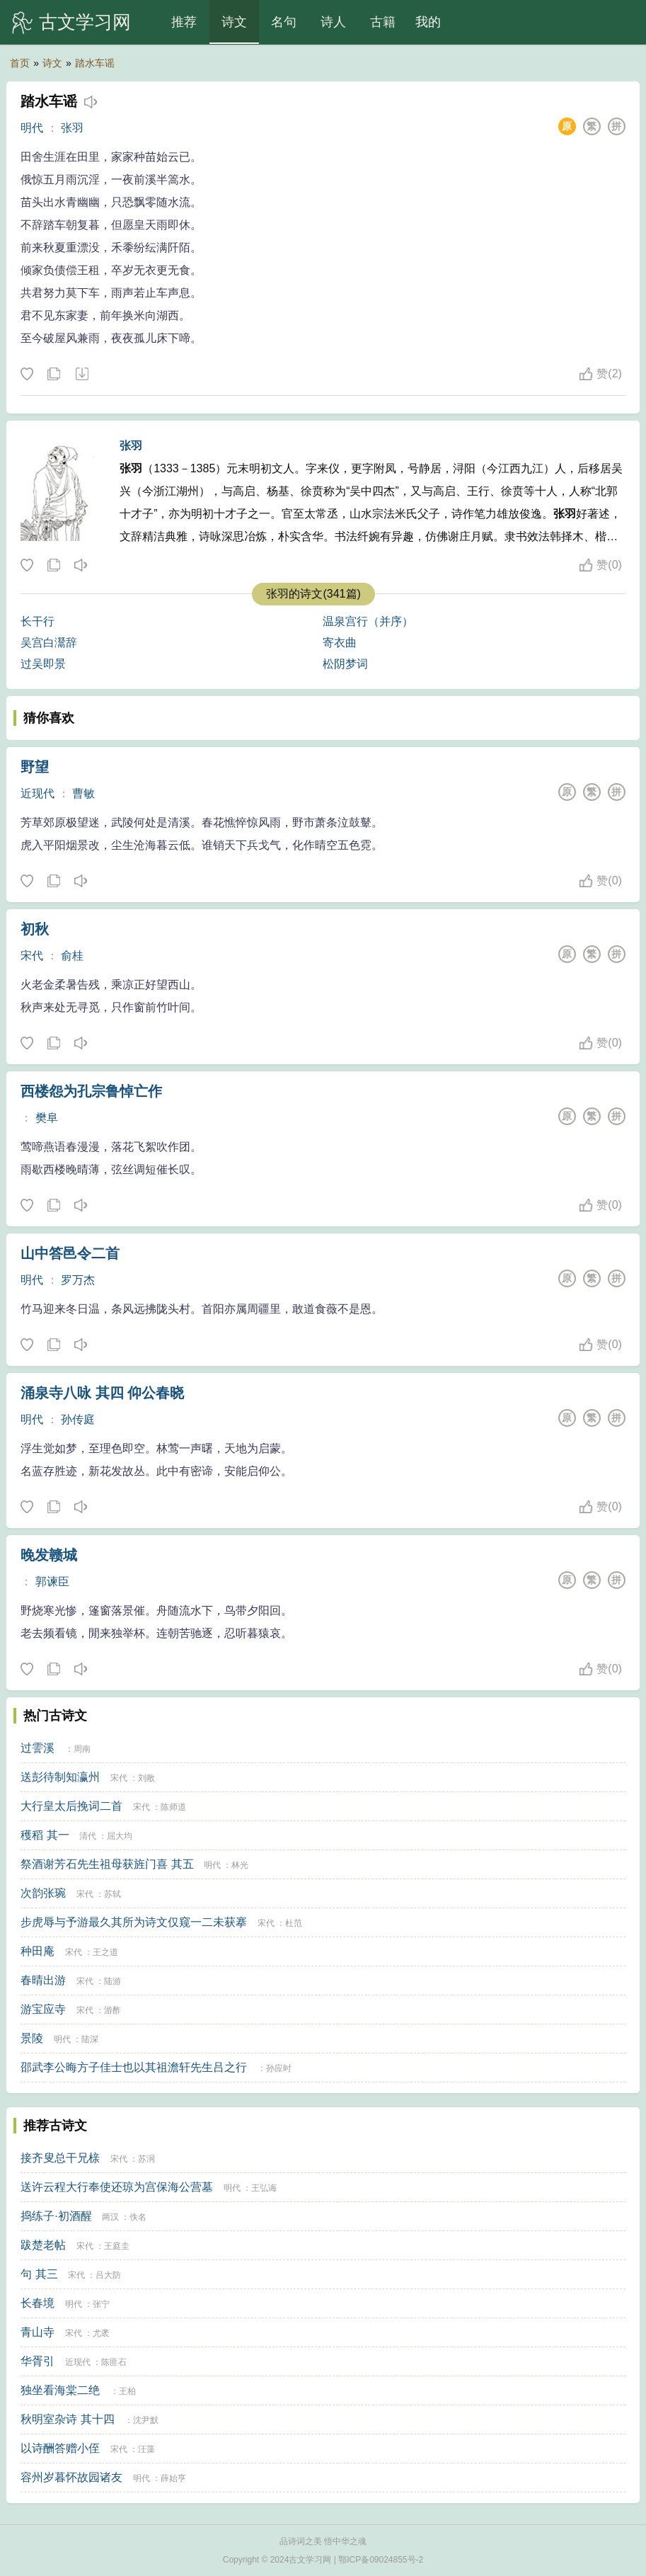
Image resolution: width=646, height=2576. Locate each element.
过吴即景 (43, 664)
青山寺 (37, 2332)
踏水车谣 (95, 63)
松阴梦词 (345, 664)
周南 (82, 1749)
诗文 (234, 22)
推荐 (184, 22)
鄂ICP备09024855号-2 (380, 2560)
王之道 (105, 1952)
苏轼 (112, 1894)
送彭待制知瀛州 (60, 1777)
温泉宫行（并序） (368, 621)
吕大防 (108, 2275)
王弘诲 (264, 2188)
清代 (87, 1836)
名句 (283, 22)
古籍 (383, 22)
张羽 (72, 128)
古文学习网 (85, 22)
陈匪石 (114, 2362)
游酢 (112, 2010)
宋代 (32, 956)
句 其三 (39, 2274)
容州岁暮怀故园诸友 (71, 2477)
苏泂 (146, 2159)
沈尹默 (145, 2420)
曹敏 (83, 793)
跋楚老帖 (43, 2245)
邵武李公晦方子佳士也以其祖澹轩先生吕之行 (134, 2067)
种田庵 (37, 1951)
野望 (35, 767)
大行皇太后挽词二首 (71, 1806)
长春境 (37, 2303)
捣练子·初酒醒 (56, 2216)
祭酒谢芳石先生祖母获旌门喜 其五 (107, 1864)
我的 (428, 22)
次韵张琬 (43, 1893)
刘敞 (146, 1778)
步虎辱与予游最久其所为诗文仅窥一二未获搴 (134, 1922)
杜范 (293, 1923)
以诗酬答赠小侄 (60, 2448)
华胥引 (37, 2361)
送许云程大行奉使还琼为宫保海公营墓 (117, 2187)
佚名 (137, 2217)
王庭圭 (116, 2246)
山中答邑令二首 (70, 1253)
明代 (32, 128)
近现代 (37, 793)
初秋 (35, 929)
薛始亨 (173, 2478)
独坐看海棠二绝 (60, 2390)
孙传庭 (78, 1419)
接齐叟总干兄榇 (60, 2158)
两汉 (110, 2217)
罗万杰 (78, 1280)
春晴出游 (43, 1980)
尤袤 (101, 2333)
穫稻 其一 (45, 1835)
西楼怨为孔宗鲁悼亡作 (91, 1091)
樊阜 (46, 1118)
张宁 (101, 2304)
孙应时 (279, 2068)
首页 (20, 63)
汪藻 (146, 2449)
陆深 (89, 2039)
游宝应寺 (43, 2009)
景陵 (32, 2038)
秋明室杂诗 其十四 (67, 2419)
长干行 (37, 621)
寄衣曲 (340, 643)
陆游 (112, 1981)
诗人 (333, 22)
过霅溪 (37, 1748)
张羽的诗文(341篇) (313, 594)
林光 (239, 1865)
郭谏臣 (52, 1581)
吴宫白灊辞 (49, 643)
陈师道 (173, 1807)
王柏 (127, 2391)
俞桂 (72, 956)
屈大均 (119, 1836)
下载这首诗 (81, 374)
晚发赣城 (49, 1555)
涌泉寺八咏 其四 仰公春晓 (102, 1393)
